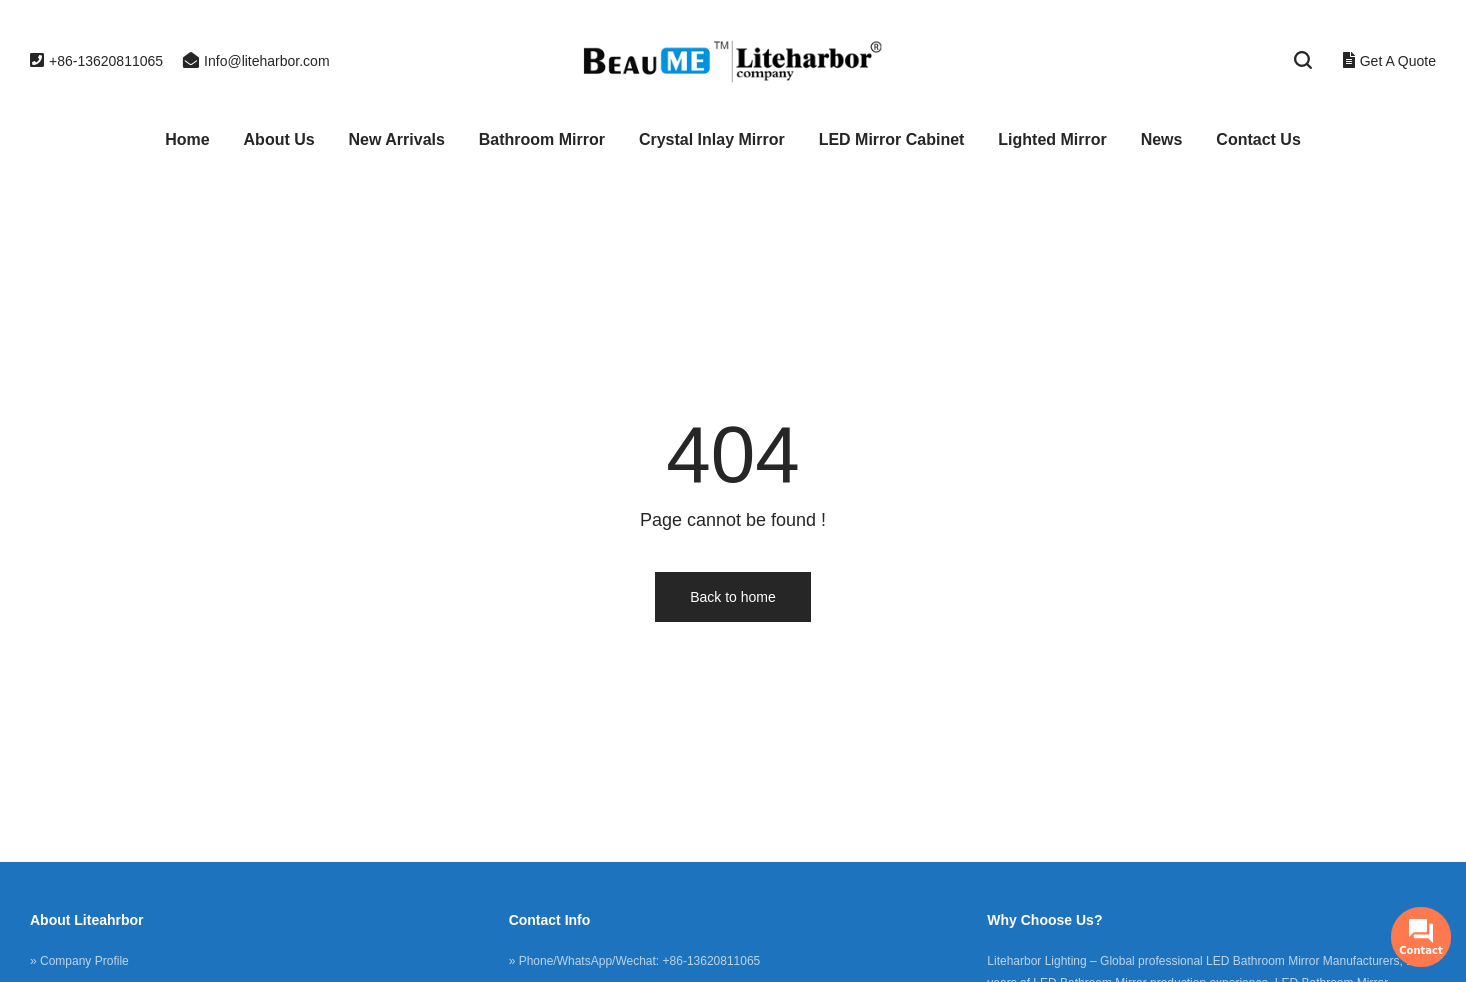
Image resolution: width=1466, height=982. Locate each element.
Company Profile (84, 961)
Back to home (733, 597)
